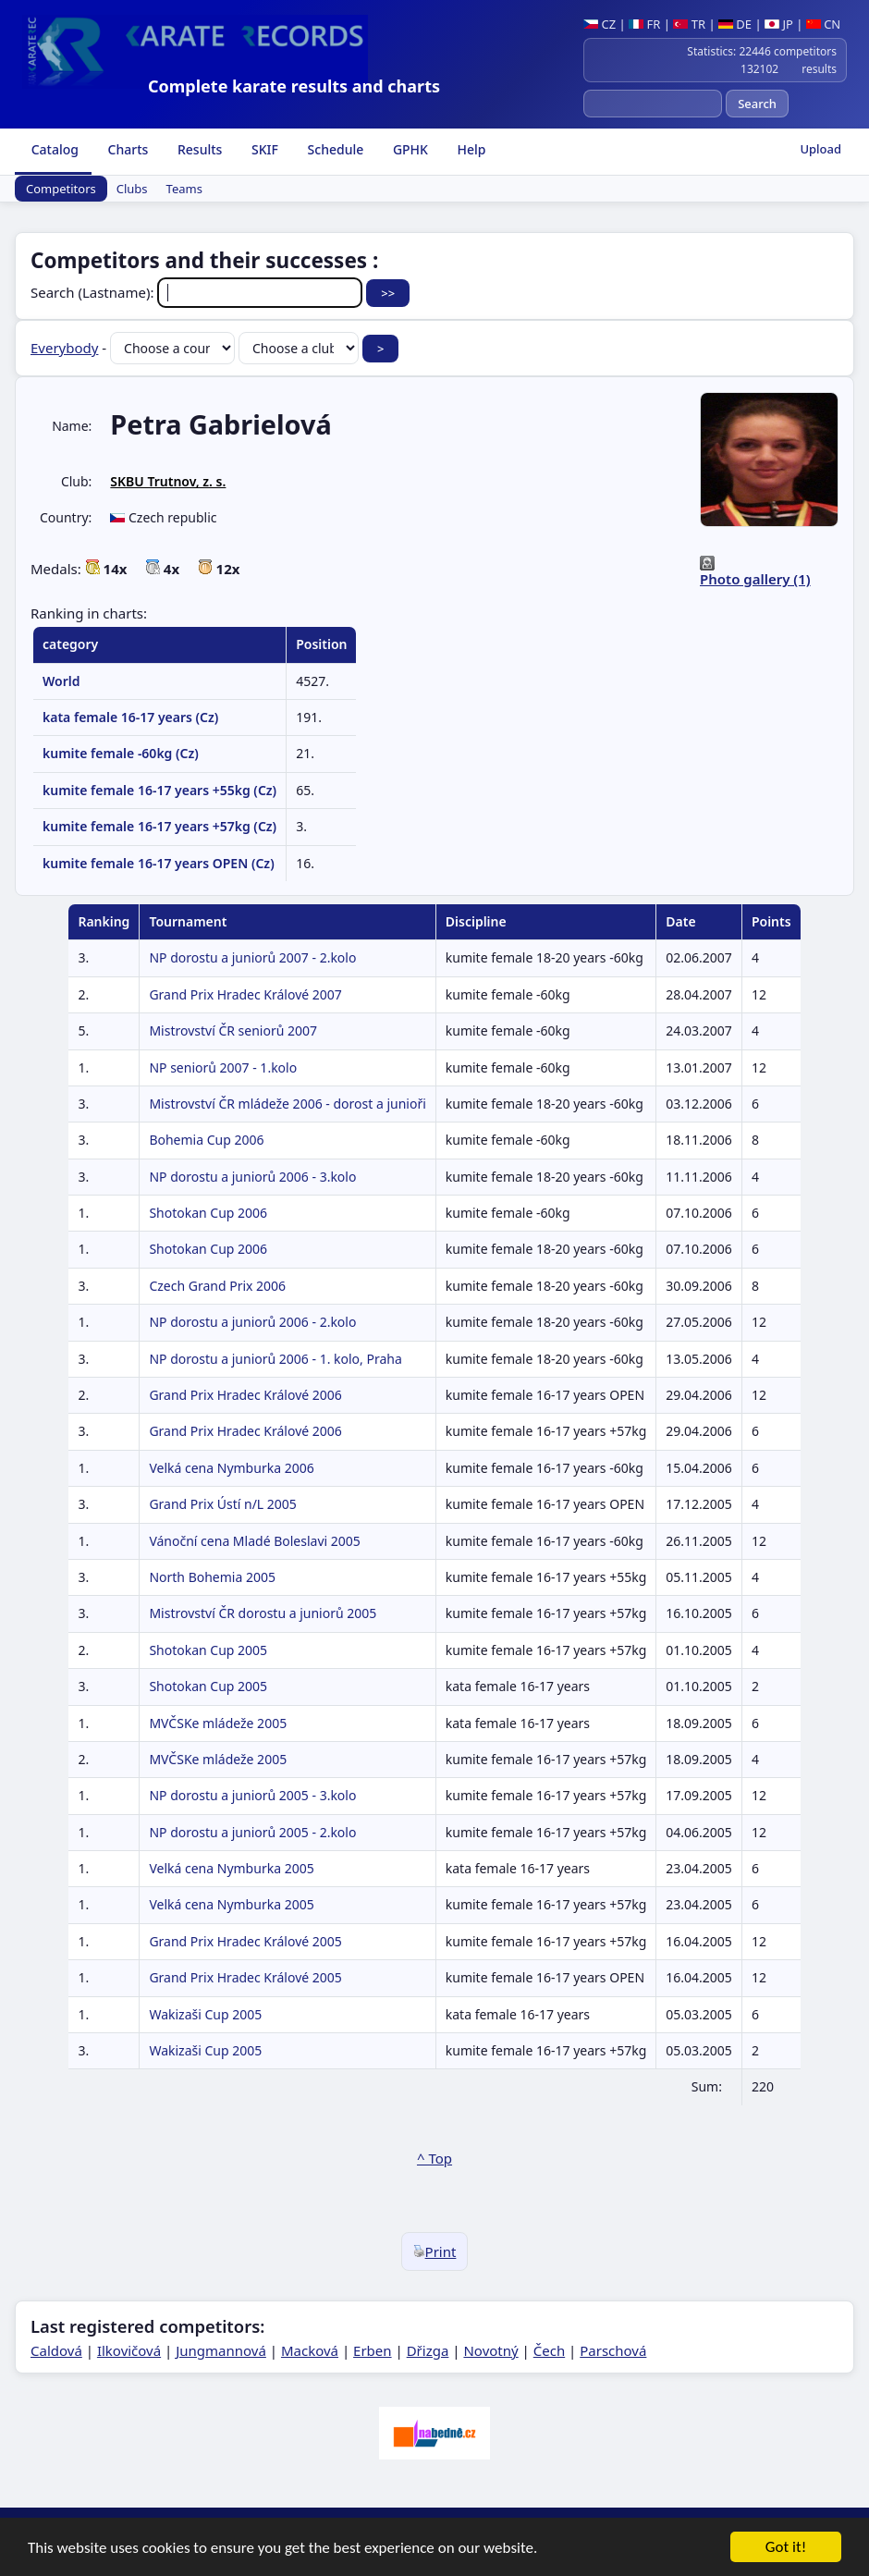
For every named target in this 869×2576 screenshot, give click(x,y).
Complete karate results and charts (294, 86)
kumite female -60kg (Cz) (121, 753)
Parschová (613, 2350)
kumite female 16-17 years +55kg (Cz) (159, 790)
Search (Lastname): (198, 292)
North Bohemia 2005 (212, 1577)
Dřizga (428, 2350)
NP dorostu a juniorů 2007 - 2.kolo (252, 957)
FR (644, 24)
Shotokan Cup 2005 (208, 1650)
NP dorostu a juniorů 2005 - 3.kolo (252, 1795)
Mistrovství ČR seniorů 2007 (233, 1030)
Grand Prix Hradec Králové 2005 (245, 1941)
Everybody (64, 347)
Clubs (132, 188)
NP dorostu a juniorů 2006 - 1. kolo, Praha (275, 1359)
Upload (820, 149)
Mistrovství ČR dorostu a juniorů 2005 (262, 1613)
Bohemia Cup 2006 (206, 1139)
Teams (184, 188)
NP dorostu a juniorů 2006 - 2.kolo (252, 1322)
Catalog (53, 149)
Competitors (61, 188)
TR (689, 24)
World (61, 681)
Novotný (490, 2350)
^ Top (434, 2158)
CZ (599, 24)
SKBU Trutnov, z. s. (168, 481)
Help (470, 149)
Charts (126, 149)
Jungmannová (221, 2350)
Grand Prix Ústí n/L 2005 (222, 1504)
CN (823, 24)
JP (779, 24)
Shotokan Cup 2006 (208, 1212)
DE (735, 24)
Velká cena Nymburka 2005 (231, 1868)
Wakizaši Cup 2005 (205, 2014)
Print (435, 2251)
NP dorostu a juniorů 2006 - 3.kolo (252, 1176)
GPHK (408, 149)
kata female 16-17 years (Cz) (130, 717)
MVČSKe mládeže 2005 (218, 1723)
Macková (309, 2350)
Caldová (56, 2350)
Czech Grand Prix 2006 (217, 1285)
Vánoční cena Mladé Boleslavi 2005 (254, 1541)
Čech (549, 2350)
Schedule (333, 149)
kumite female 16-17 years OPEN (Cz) (159, 863)
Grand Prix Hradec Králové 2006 (245, 1395)
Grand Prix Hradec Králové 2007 (245, 994)
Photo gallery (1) (755, 579)
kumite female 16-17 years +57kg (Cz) (159, 826)
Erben (372, 2350)
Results (198, 149)
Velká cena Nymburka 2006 (231, 1468)
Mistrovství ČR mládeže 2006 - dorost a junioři (287, 1103)
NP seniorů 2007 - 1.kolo (223, 1067)
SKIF (263, 149)
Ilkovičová (129, 2350)
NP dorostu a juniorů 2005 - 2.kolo (252, 1832)
